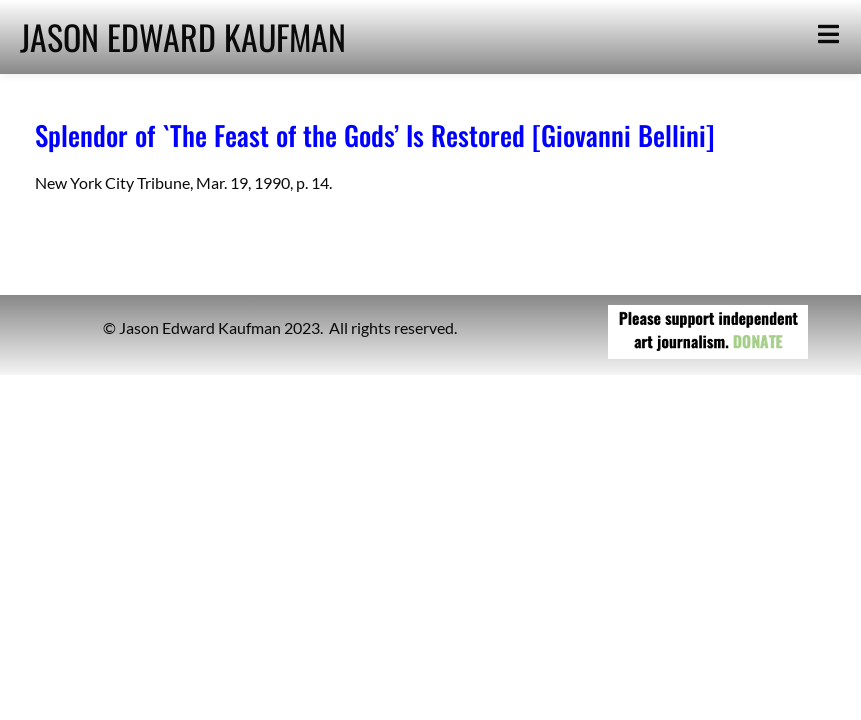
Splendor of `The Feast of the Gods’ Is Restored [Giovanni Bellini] (375, 135)
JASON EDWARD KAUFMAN (183, 36)
